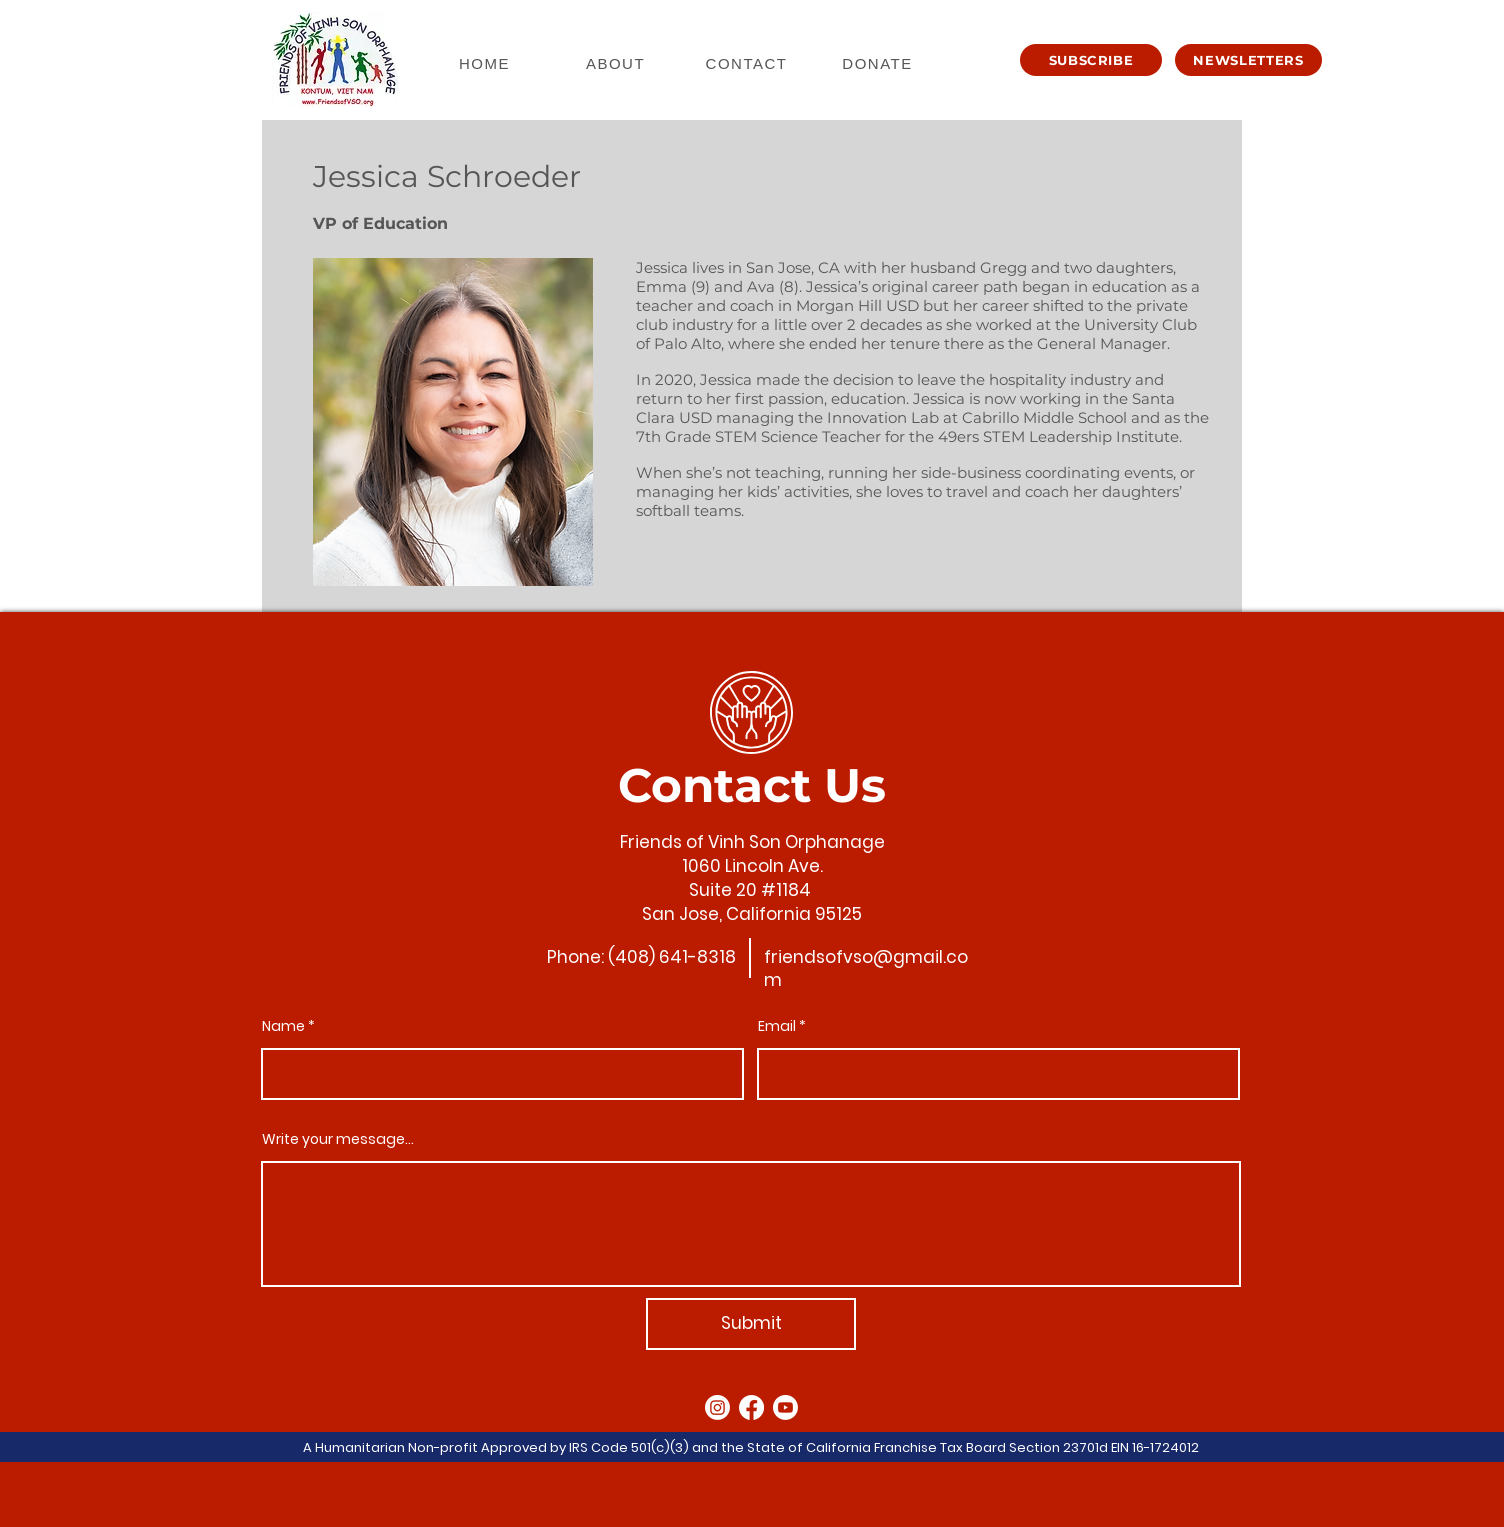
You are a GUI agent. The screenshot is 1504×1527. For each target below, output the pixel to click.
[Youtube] (785, 1407)
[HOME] (486, 63)
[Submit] (751, 1324)
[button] (1091, 60)
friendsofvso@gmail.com (866, 969)
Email (777, 1026)
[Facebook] (751, 1407)
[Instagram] (717, 1407)
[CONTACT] (748, 63)
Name (283, 1026)
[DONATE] (879, 63)
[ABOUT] (617, 63)
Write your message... (338, 1139)
